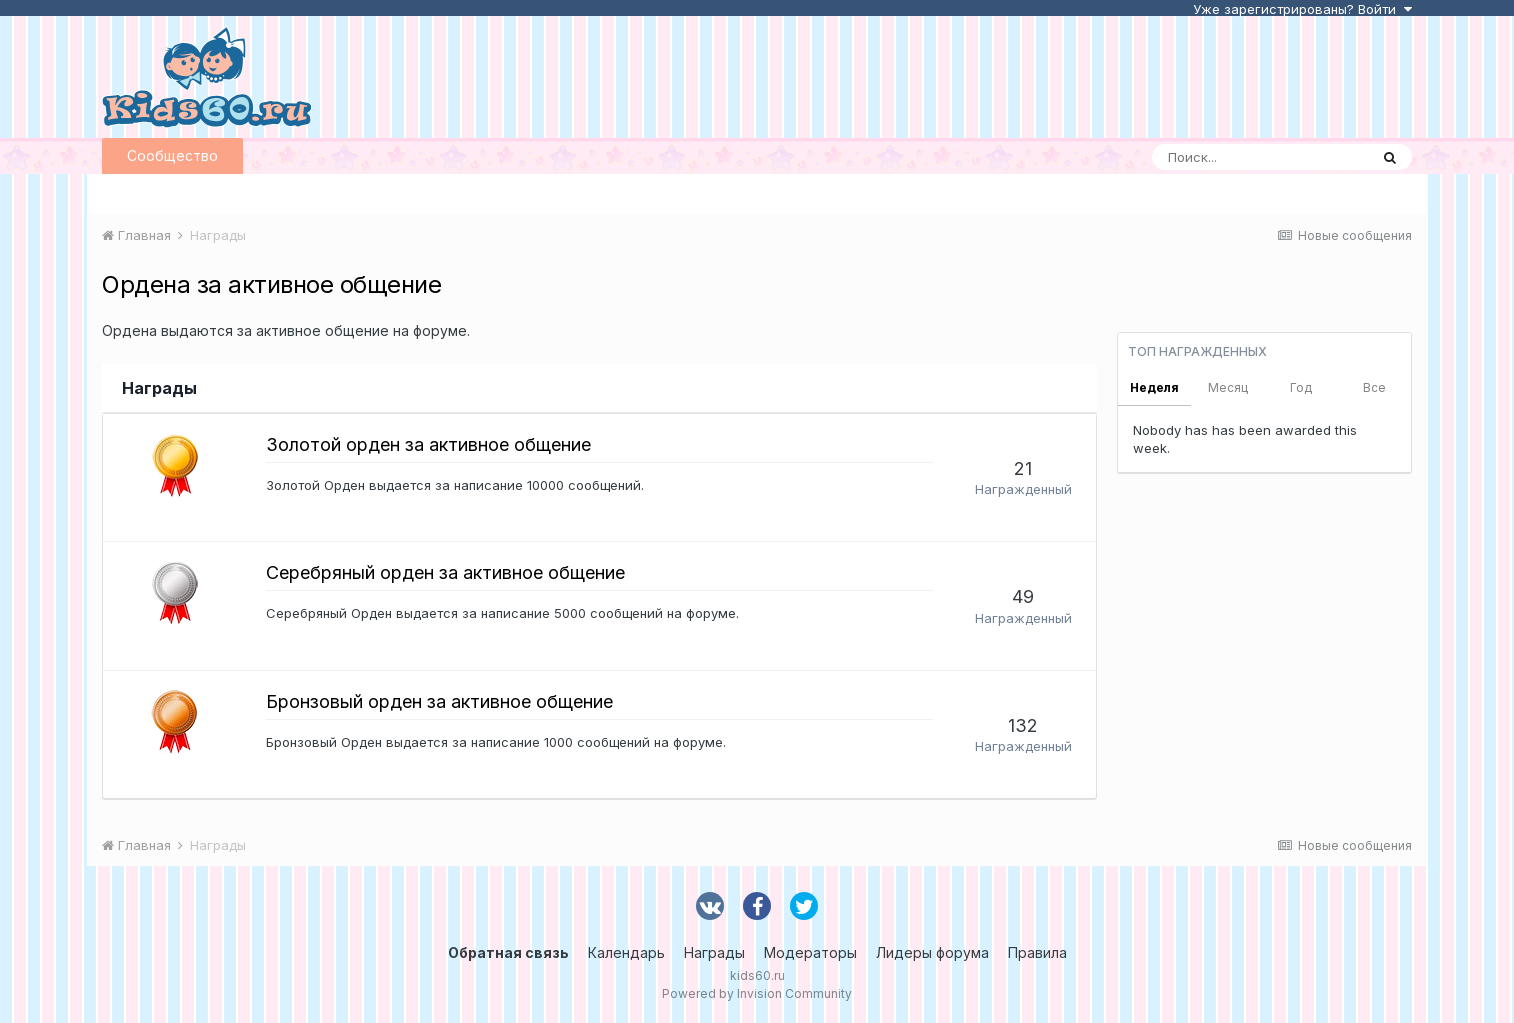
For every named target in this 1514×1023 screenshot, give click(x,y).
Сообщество (172, 155)
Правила (1037, 952)
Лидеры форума (932, 952)
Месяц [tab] (1228, 387)
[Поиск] (1260, 157)
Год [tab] (1301, 387)
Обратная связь (508, 952)
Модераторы (810, 952)
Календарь (626, 952)
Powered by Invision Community (757, 993)
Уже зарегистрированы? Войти (1302, 9)
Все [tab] (1374, 387)
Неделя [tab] (1154, 387)
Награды (714, 952)
